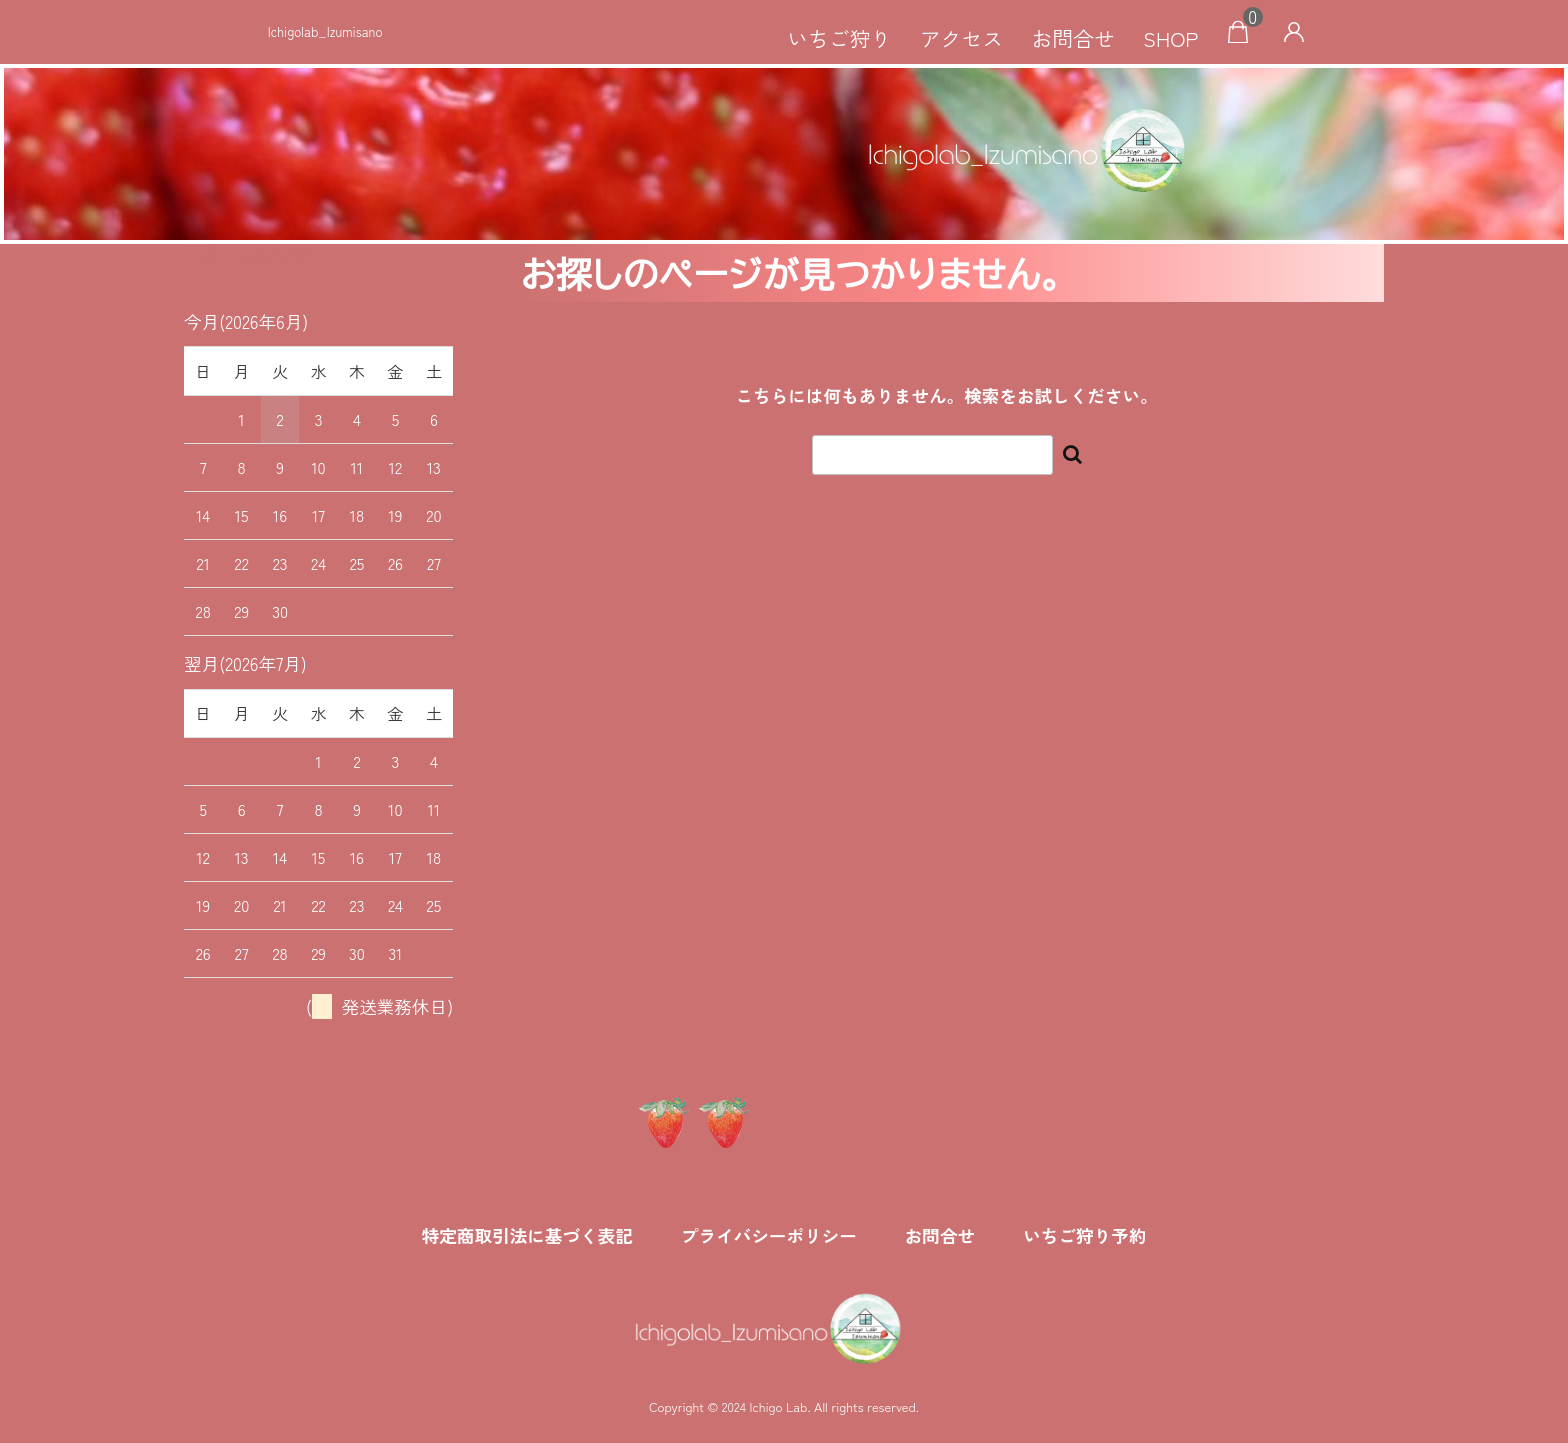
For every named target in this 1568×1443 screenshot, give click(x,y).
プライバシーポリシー (769, 1235)
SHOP (1170, 38)
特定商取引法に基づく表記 (527, 1235)
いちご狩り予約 (1084, 1235)
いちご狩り (839, 38)
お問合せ (1073, 38)
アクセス (961, 38)
